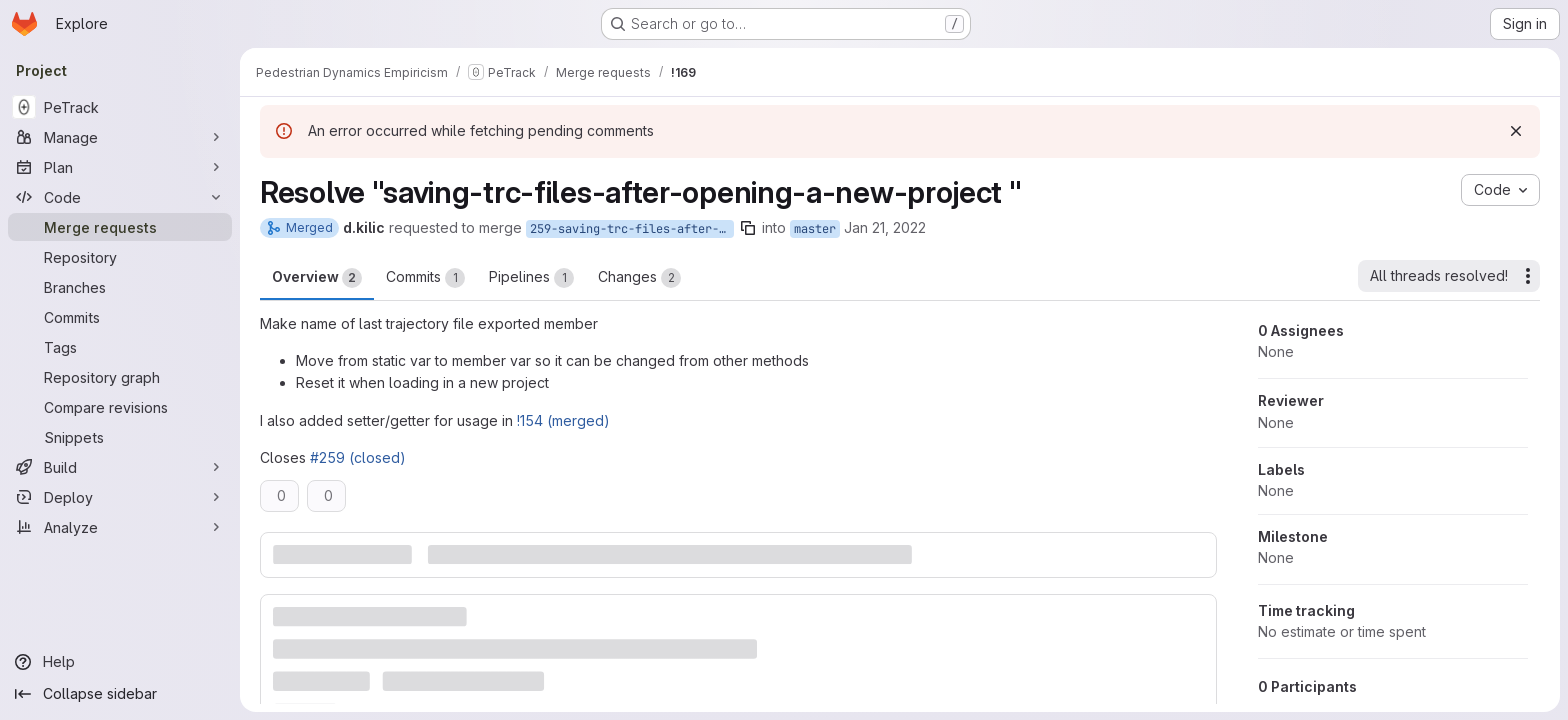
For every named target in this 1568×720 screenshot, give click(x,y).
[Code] (120, 197)
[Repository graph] (120, 377)
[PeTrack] (120, 107)
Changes (639, 278)
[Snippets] (120, 437)
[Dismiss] (1516, 131)
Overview (317, 278)
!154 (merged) (563, 420)
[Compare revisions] (120, 407)
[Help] (120, 662)
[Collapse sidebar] (120, 694)
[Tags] (120, 347)
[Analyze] (120, 527)
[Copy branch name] (748, 228)
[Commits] (120, 317)
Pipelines (531, 278)
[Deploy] (120, 497)
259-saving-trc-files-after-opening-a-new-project (632, 229)
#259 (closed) (358, 457)
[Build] (120, 467)
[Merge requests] (120, 227)
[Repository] (120, 257)
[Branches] (120, 287)
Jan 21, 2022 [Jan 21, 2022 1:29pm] (885, 227)
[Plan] (120, 167)
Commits (425, 278)
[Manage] (120, 137)
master (815, 229)
